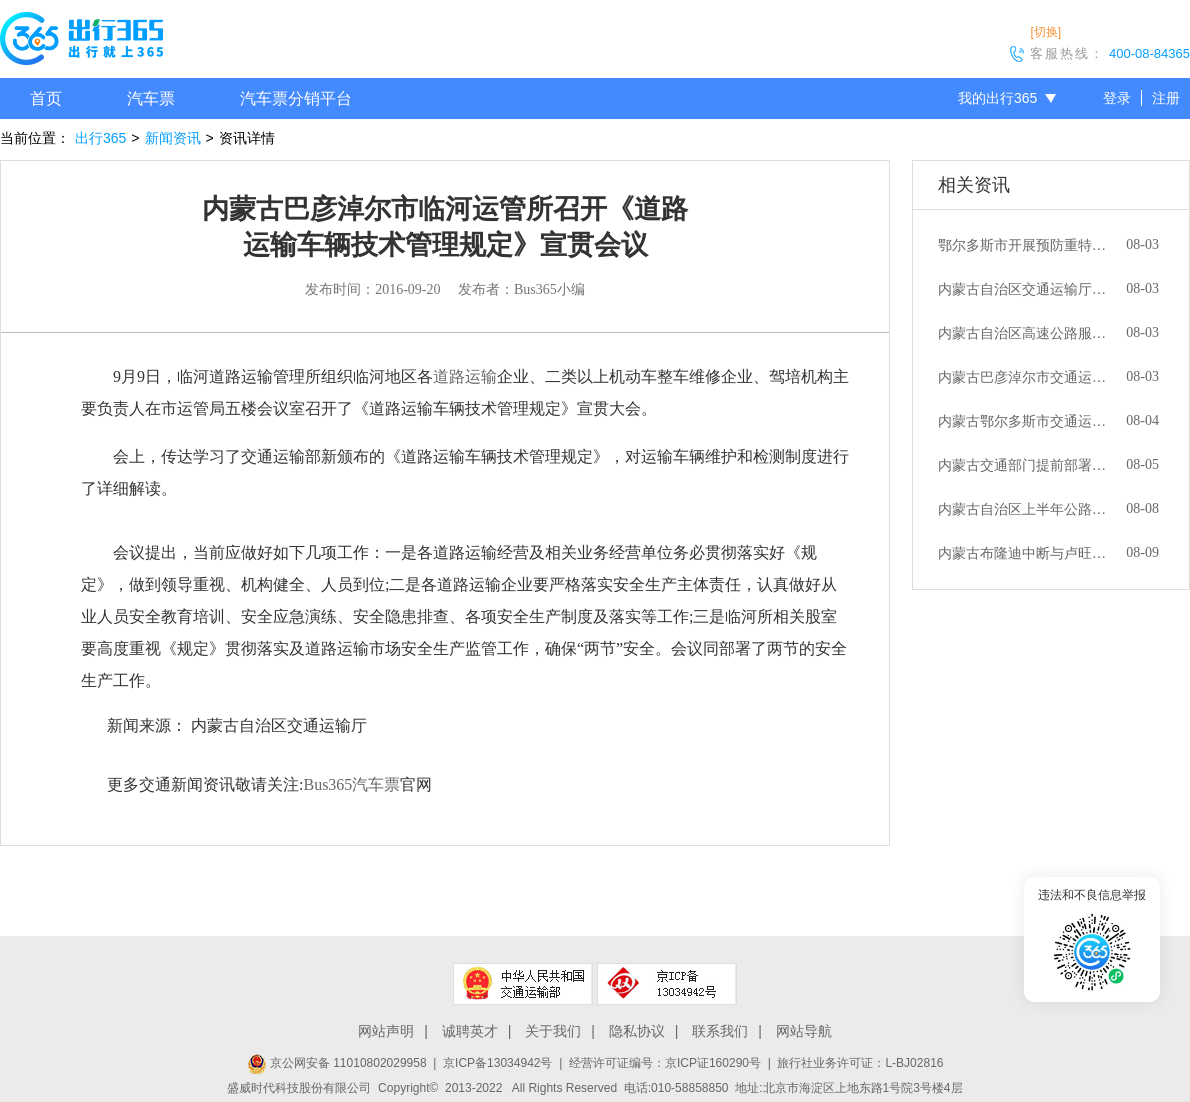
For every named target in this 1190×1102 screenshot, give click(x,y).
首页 (46, 98)
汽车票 (151, 98)
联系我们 (720, 1031)
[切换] (1045, 32)
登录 (1117, 98)
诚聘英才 (470, 1031)
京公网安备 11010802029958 (337, 1063)
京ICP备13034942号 (497, 1063)
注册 (1166, 98)
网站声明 (386, 1031)
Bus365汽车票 (351, 784)
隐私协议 (637, 1031)
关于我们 (553, 1031)
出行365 (100, 138)
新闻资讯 (173, 138)
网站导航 (804, 1031)
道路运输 (465, 376)
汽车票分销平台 (296, 98)
